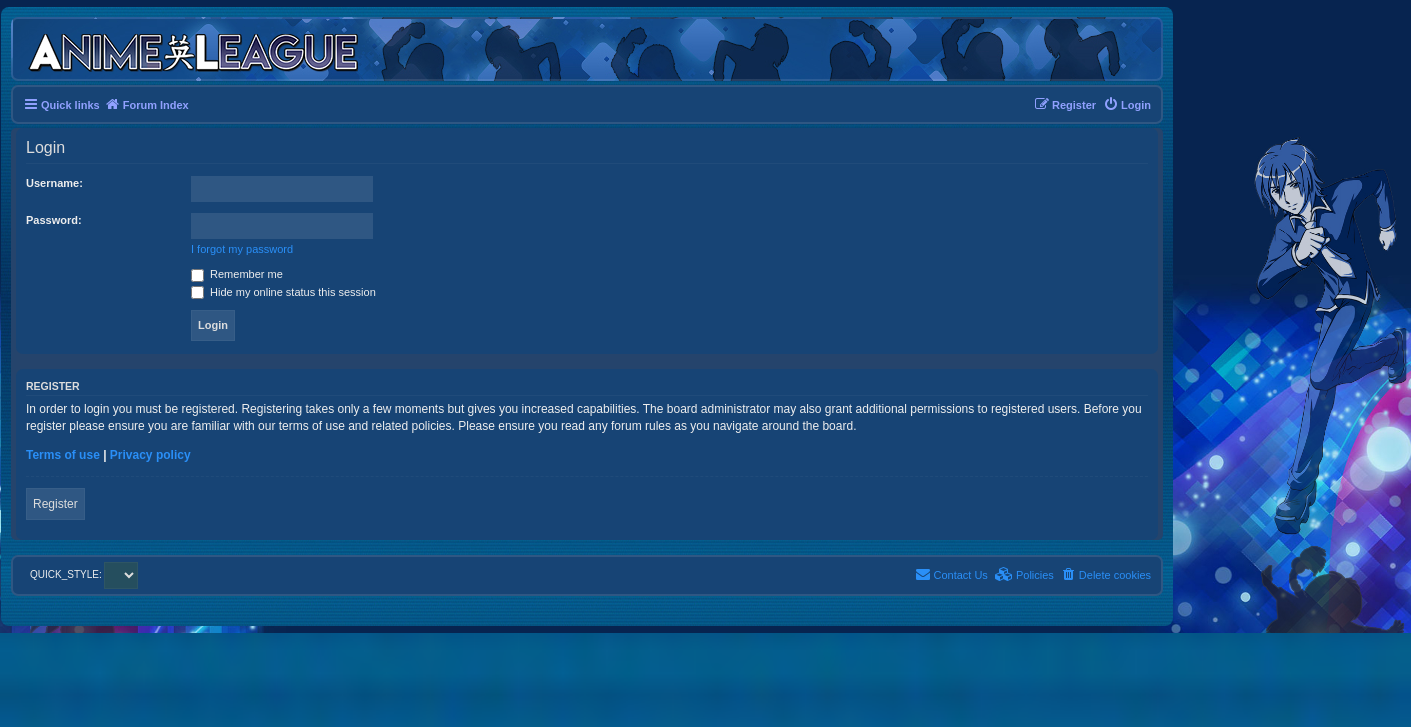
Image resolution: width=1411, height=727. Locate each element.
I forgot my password (242, 249)
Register (55, 504)
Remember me (237, 274)
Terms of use (63, 455)
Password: (54, 220)
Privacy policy (150, 455)
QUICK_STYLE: (84, 574)
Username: (54, 183)
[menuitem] (1127, 105)
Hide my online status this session (283, 292)
